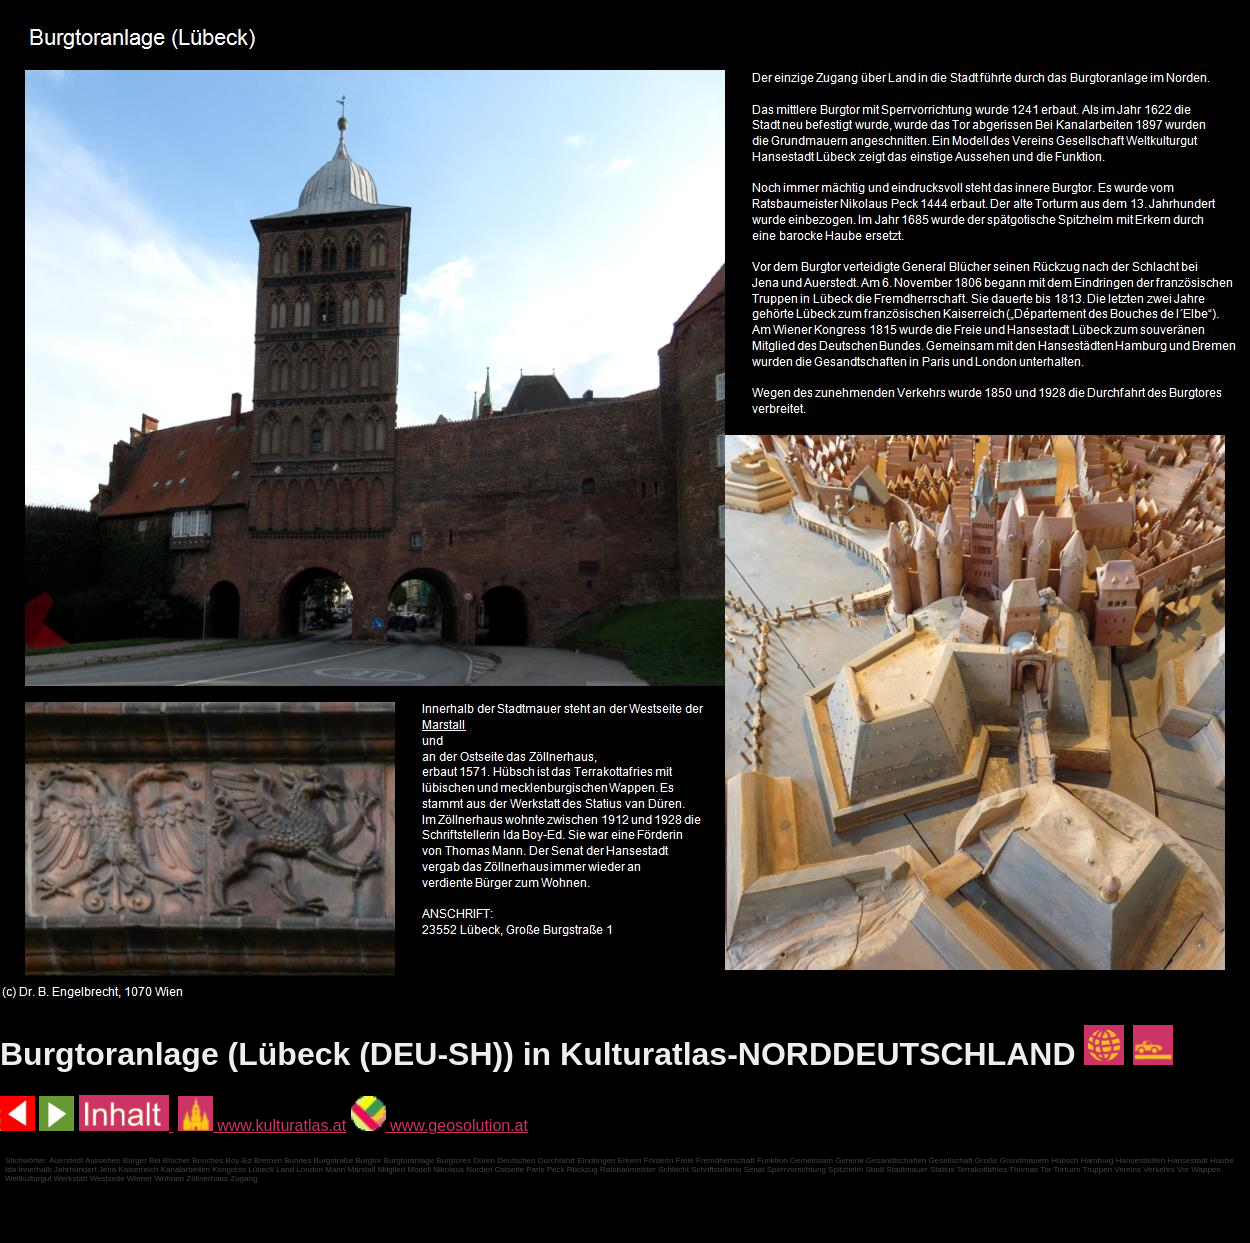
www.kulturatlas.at (262, 1125)
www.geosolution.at (439, 1125)
